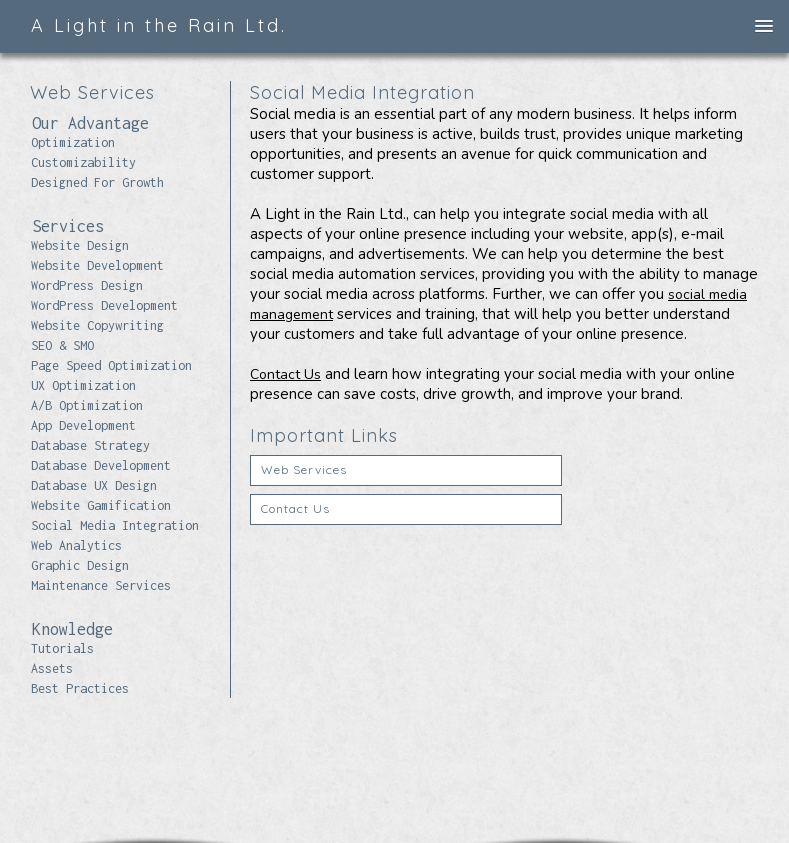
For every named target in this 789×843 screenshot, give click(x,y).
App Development (83, 425)
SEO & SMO (62, 345)
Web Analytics (76, 545)
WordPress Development (104, 305)
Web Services (304, 469)
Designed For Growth (97, 182)
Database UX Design (94, 485)
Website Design (80, 245)
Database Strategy (90, 445)
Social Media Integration (115, 525)
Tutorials (62, 648)
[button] (764, 27)
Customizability (83, 162)
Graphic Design (80, 565)
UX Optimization (83, 385)
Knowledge (72, 629)
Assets (52, 668)
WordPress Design (87, 285)
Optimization (73, 142)
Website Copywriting (97, 325)
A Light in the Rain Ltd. (159, 25)
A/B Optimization (87, 405)
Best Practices (80, 688)
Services (68, 226)
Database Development (101, 465)
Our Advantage (90, 123)
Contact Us (285, 374)
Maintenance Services (101, 585)
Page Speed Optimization (111, 365)
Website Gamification (101, 505)
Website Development (97, 265)
